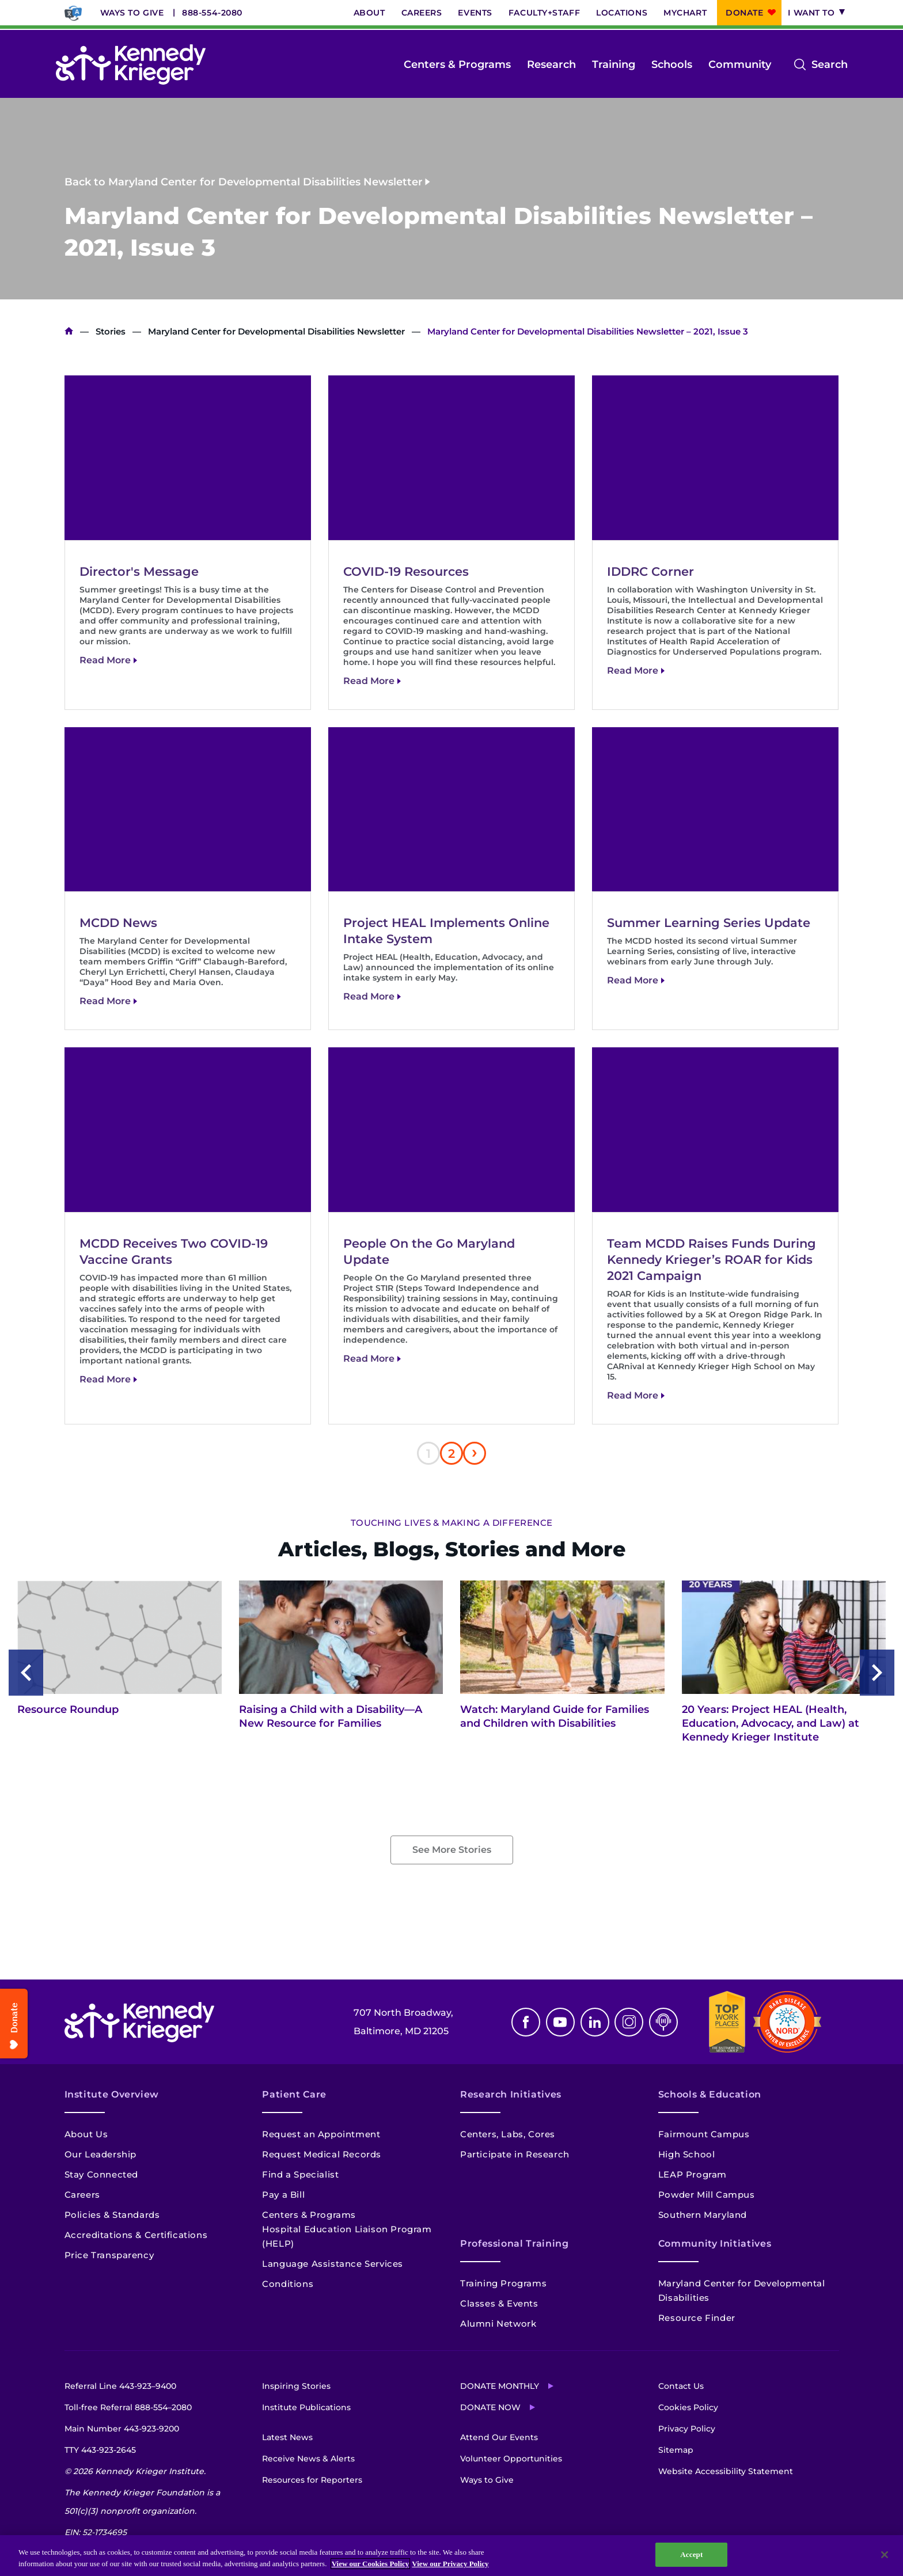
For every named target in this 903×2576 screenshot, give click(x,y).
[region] (451, 2555)
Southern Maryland (702, 2214)
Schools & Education (709, 2094)
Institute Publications (306, 2407)
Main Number (121, 2428)
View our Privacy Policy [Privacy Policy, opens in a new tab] (450, 2563)
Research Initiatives (510, 2094)
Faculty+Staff (544, 12)
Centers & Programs (457, 64)
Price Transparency (109, 2255)
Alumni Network (498, 2323)
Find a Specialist (300, 2174)
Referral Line (120, 2386)
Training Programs (503, 2283)
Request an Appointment (321, 2134)
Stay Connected (101, 2174)
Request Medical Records (321, 2154)
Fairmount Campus (704, 2134)
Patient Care (294, 2094)
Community (739, 64)
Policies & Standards (112, 2214)
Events (475, 12)
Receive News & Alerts (308, 2458)
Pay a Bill (283, 2194)
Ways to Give (132, 12)
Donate (744, 12)
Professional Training (514, 2243)
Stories (111, 331)
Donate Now (490, 2407)
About (369, 12)
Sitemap (675, 2450)
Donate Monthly (499, 2386)
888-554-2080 (212, 12)
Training (613, 64)
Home (68, 331)
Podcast (663, 2022)
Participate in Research (515, 2154)
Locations (621, 12)
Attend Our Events (499, 2437)
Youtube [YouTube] (560, 2022)
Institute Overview (112, 2094)
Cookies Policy (688, 2407)
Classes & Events (499, 2303)
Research (551, 64)
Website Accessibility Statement (725, 2471)
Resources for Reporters (312, 2480)
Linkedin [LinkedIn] (594, 2022)
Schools (671, 64)
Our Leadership (100, 2154)
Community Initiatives (714, 2243)
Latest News (287, 2437)
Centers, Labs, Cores (507, 2134)
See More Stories (451, 1849)
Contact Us (681, 2386)
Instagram (628, 2022)
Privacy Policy (686, 2428)
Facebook (525, 2022)
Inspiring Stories (296, 2386)
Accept (691, 2554)
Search (829, 64)
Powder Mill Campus (706, 2194)
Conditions (287, 2283)
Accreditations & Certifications (136, 2234)
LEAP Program (692, 2174)
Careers (421, 12)
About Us (86, 2134)
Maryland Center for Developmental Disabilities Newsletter (276, 331)
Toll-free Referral (128, 2407)
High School (686, 2154)
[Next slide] (877, 1673)
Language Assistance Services (332, 2263)
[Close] (884, 2554)
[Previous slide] (26, 1673)
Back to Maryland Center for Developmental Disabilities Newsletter (243, 181)
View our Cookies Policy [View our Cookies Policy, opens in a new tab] (370, 2563)
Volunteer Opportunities (511, 2458)
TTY (100, 2450)
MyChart (685, 12)
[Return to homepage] (131, 64)
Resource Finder (696, 2317)
